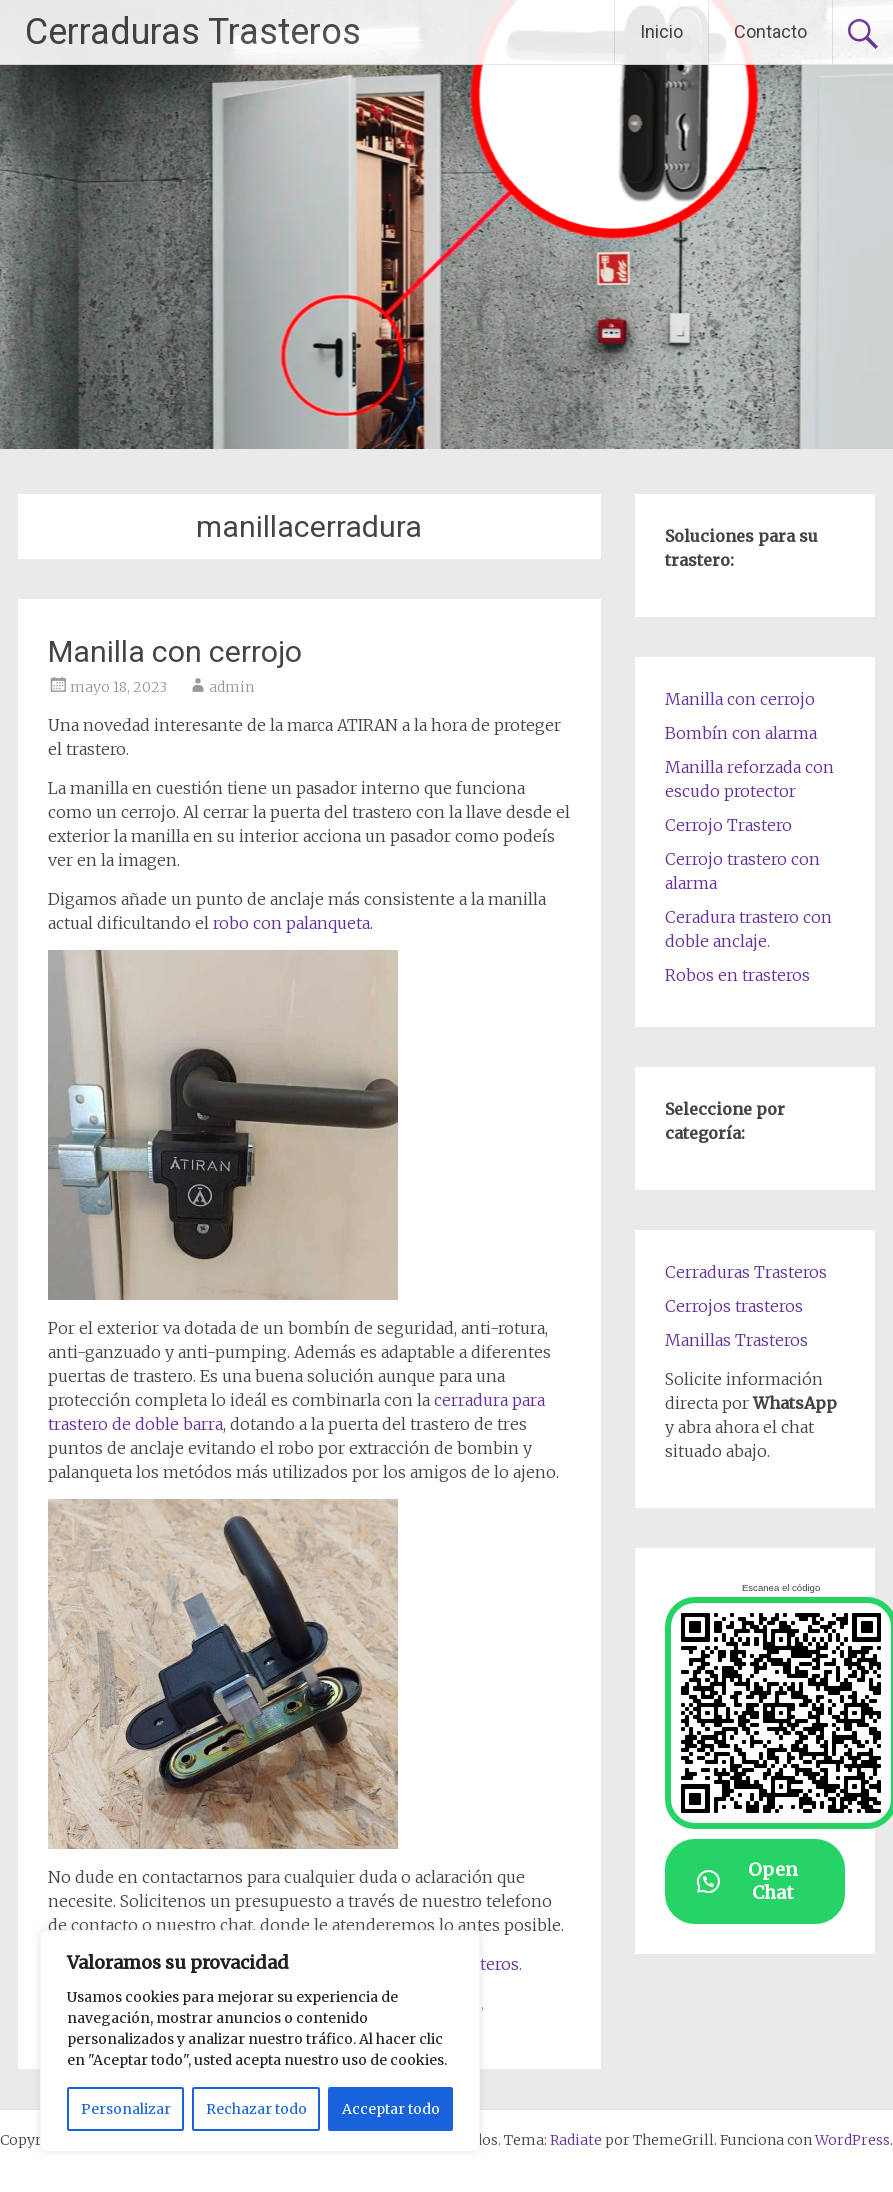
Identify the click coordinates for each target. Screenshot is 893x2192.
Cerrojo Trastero (728, 825)
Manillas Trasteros (736, 1340)
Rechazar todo (256, 2109)
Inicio (661, 31)
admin (231, 687)
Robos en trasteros (737, 975)
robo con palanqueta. (293, 923)
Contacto (770, 31)
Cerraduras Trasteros (193, 32)
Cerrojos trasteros (734, 1306)
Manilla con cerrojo (175, 651)
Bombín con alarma (741, 733)
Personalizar (126, 2109)
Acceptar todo (391, 2109)
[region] (260, 2041)
